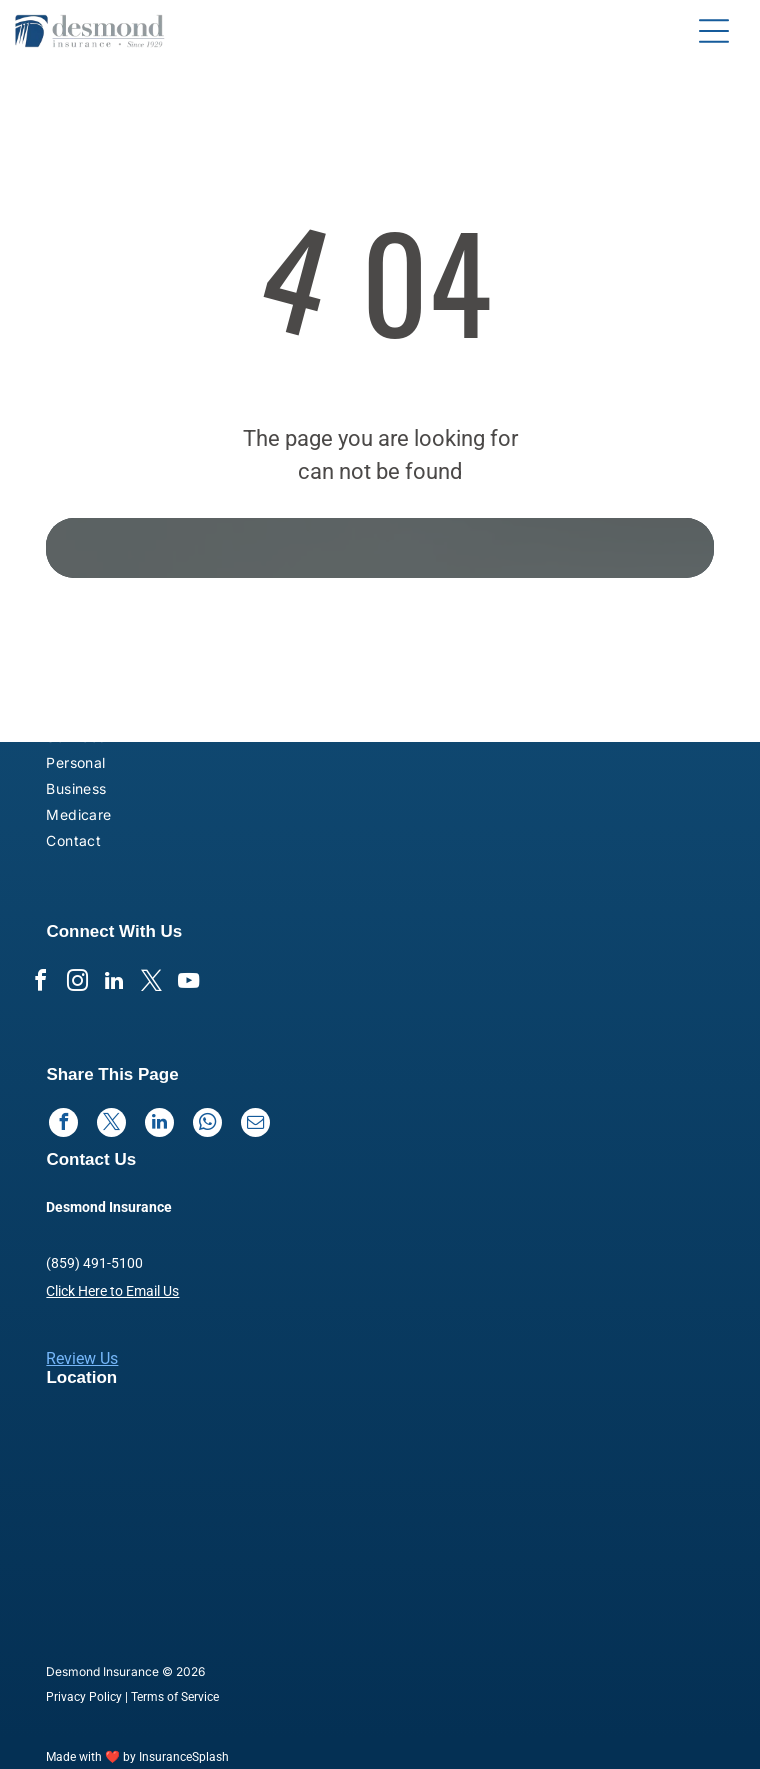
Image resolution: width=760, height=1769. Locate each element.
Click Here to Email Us (112, 1291)
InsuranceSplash (184, 1757)
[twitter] (151, 983)
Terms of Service (175, 1697)
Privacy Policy (84, 1697)
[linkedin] (114, 983)
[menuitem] (164, 687)
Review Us (82, 1358)
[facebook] (40, 983)
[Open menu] (714, 31)
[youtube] (188, 983)
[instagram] (77, 983)
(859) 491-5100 (94, 1263)
